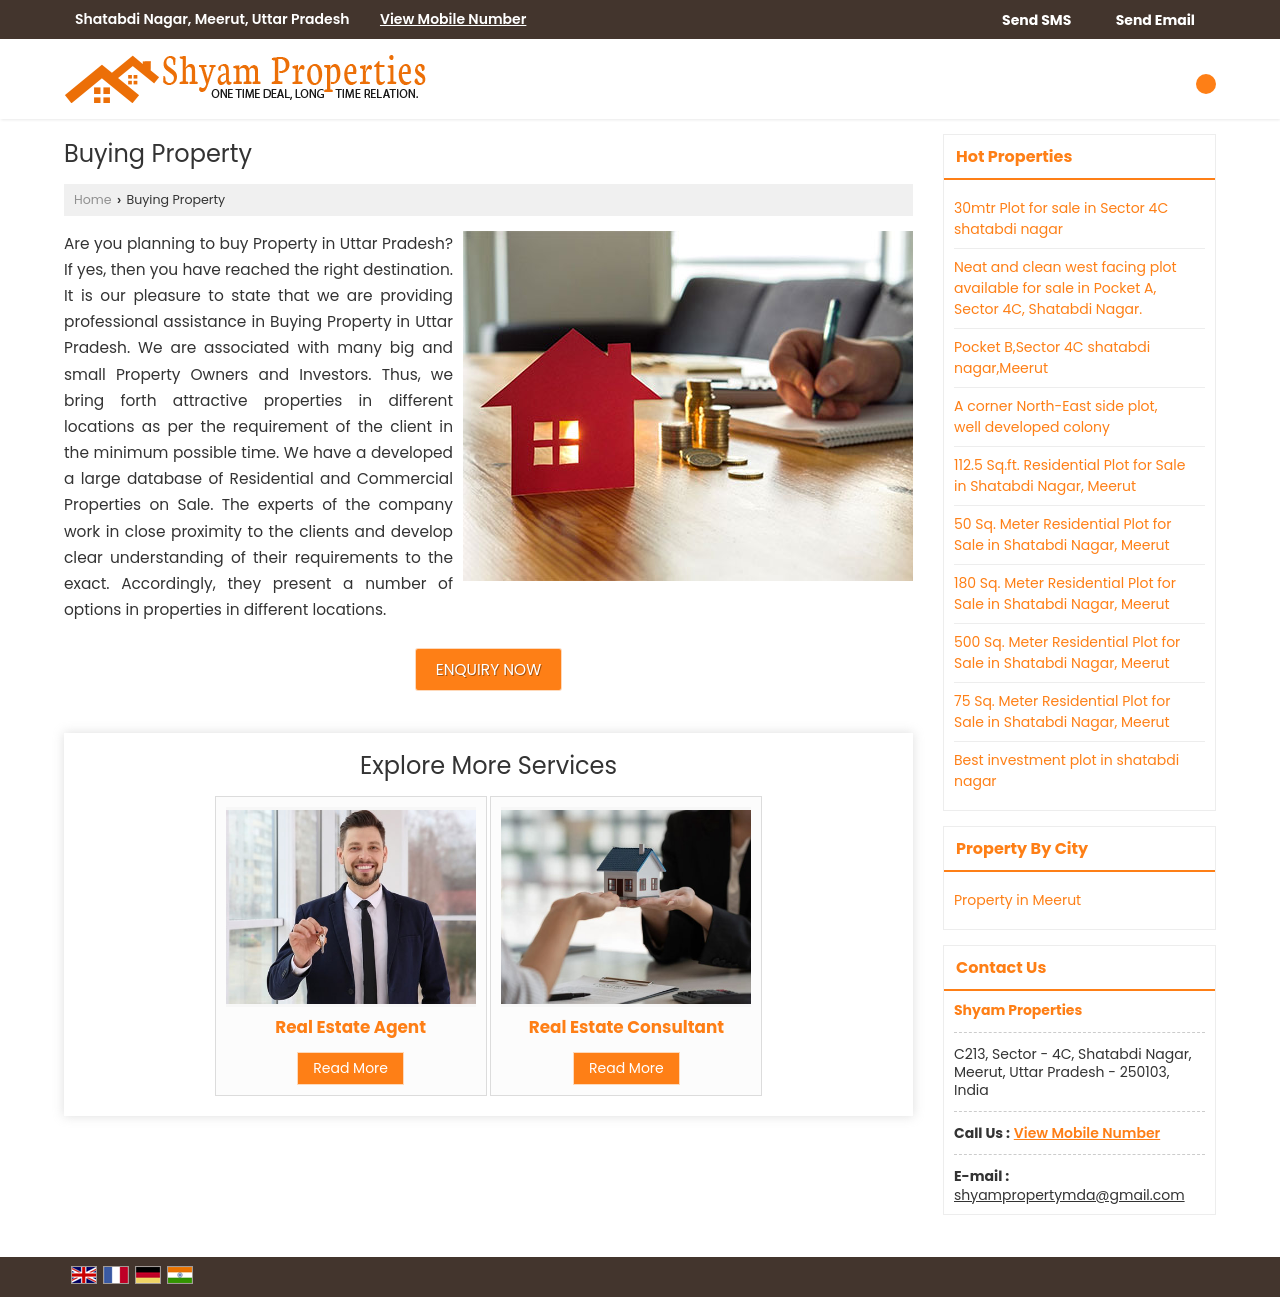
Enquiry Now (488, 669)
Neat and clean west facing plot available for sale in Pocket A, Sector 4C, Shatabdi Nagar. (1065, 288)
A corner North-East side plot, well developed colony (1055, 416)
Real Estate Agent (350, 1027)
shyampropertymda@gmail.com (1069, 1195)
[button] (453, 19)
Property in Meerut (1017, 900)
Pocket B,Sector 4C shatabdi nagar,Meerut (1052, 357)
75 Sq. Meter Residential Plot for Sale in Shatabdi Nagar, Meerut (1062, 711)
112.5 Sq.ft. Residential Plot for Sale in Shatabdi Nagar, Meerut (1069, 475)
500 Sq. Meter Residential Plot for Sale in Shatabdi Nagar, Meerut (1067, 652)
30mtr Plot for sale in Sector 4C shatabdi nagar (1061, 218)
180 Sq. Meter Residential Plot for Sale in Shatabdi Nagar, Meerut (1065, 593)
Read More (350, 1068)
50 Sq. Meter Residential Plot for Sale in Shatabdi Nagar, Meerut (1063, 534)
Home (93, 199)
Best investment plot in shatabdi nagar (1066, 770)
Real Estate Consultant (626, 1027)
